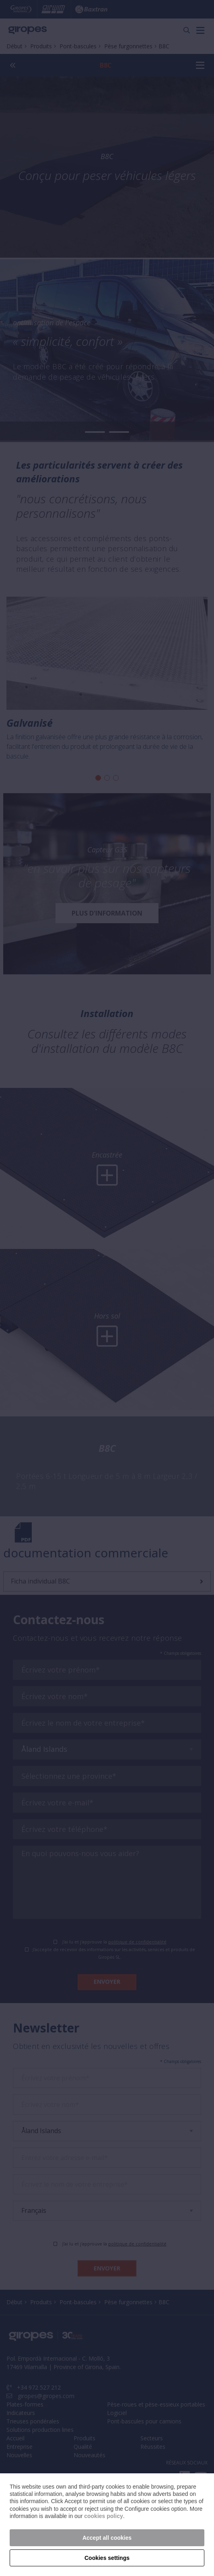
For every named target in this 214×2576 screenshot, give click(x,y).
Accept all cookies (107, 2538)
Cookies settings (107, 2558)
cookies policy (103, 2516)
